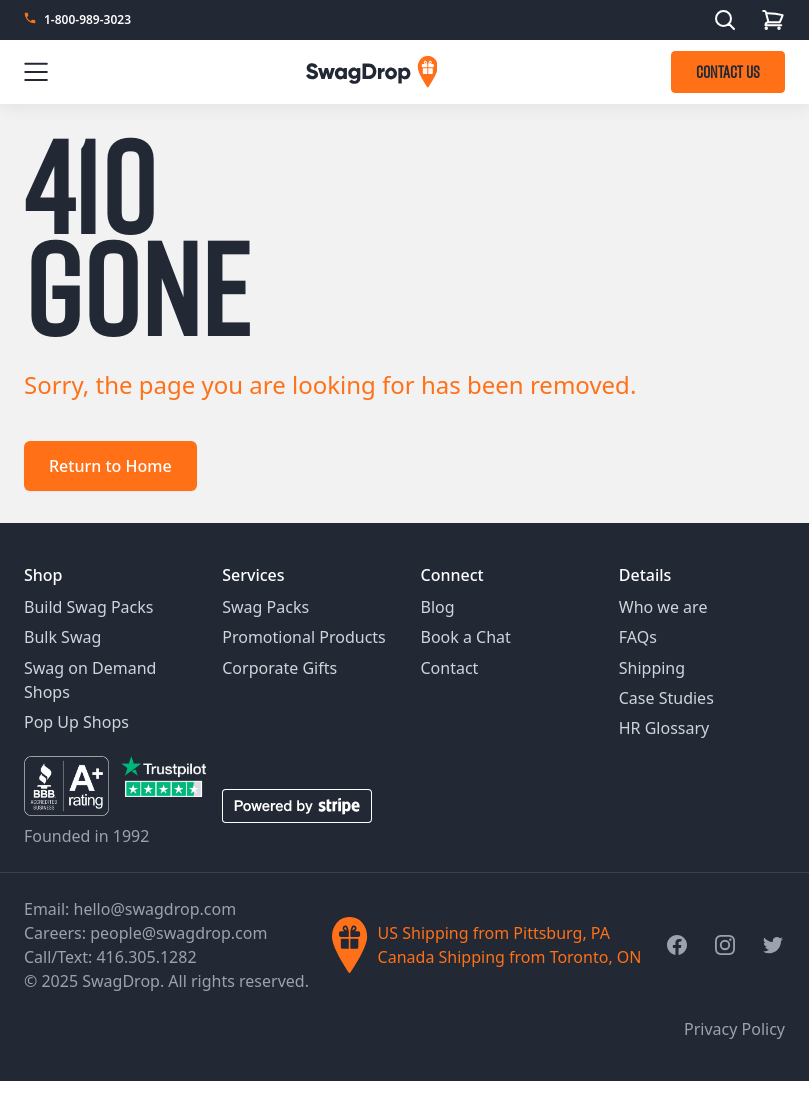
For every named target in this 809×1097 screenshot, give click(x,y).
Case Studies (666, 698)
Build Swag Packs (88, 607)
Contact (450, 668)
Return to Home (110, 466)
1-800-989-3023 (87, 20)
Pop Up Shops (76, 722)
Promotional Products (304, 637)
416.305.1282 (146, 957)
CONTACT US (728, 72)
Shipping (652, 668)
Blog (438, 607)
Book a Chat (466, 637)
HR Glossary (664, 728)
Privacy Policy (734, 1029)
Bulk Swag (62, 637)
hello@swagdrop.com (155, 909)
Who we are (663, 607)
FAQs (638, 637)
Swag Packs (265, 607)
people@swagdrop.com (178, 933)
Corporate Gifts (279, 668)
